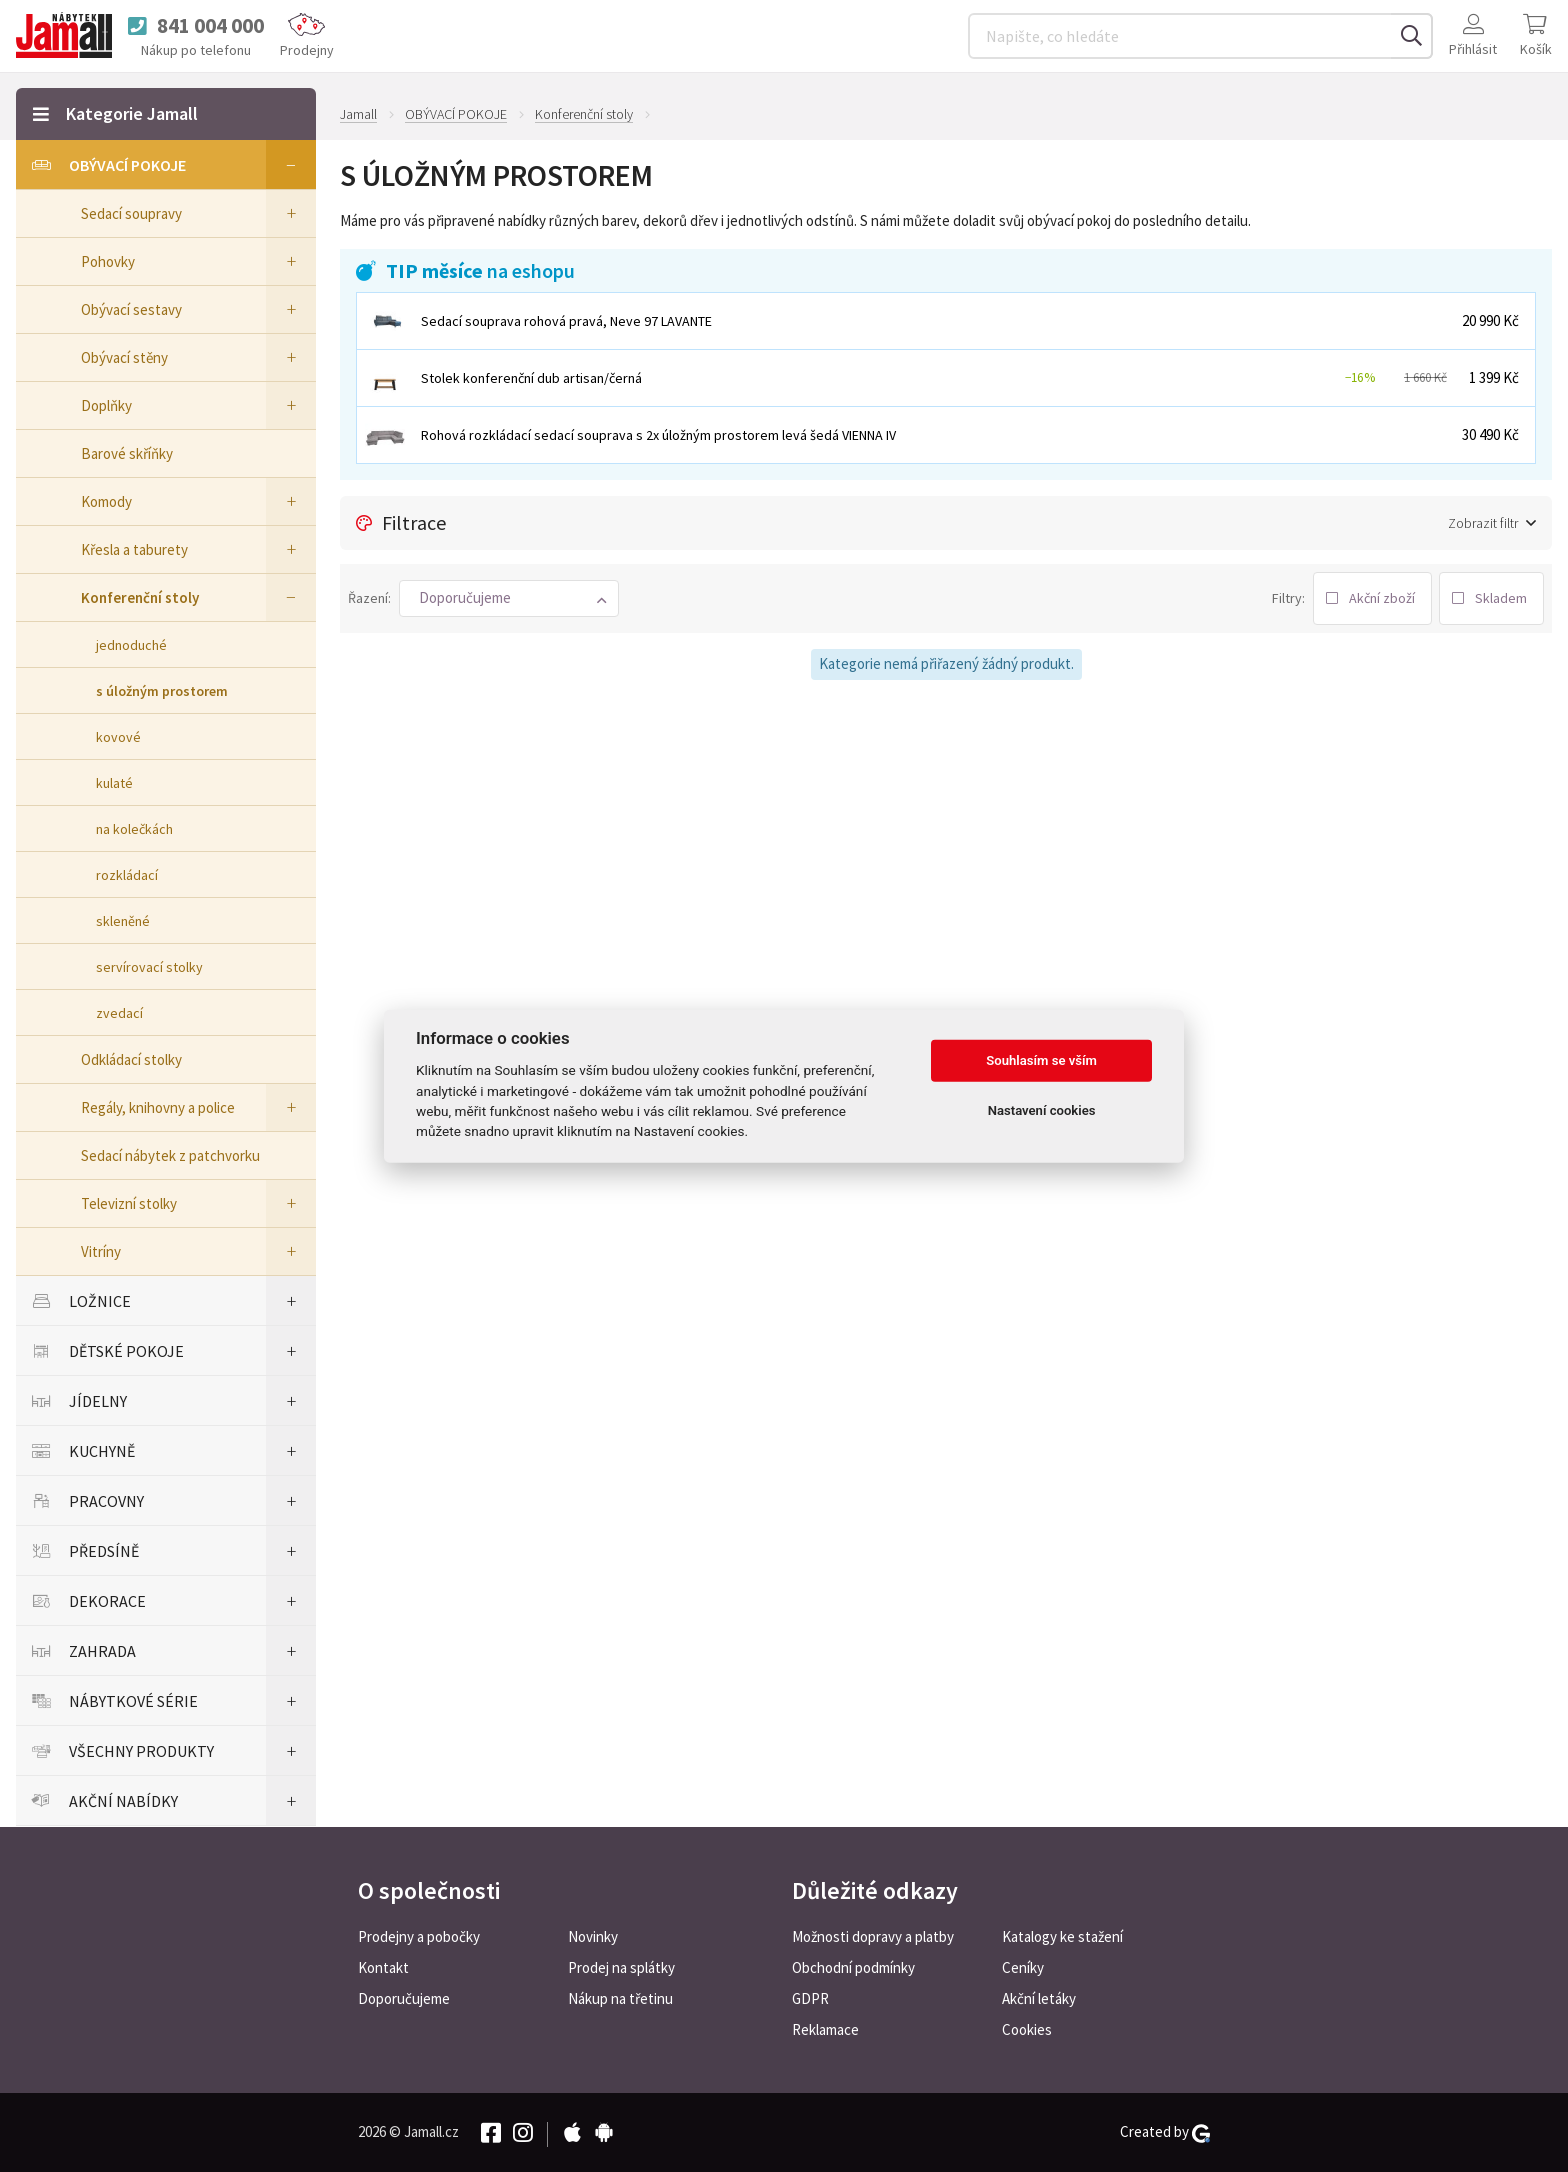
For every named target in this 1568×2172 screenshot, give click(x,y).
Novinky (593, 1936)
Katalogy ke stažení (1062, 1936)
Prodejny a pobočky (419, 1936)
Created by (1165, 2132)
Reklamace (825, 2029)
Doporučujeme (404, 1998)
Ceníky (1023, 1967)
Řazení (368, 598)
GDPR (810, 1998)
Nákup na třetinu (620, 1998)
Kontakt (383, 1967)
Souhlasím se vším (1041, 1060)
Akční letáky (1039, 1998)
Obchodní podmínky (853, 1967)
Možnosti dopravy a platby (873, 1936)
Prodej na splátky (621, 1967)
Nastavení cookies (1042, 1110)
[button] (509, 598)
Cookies (1027, 2029)
